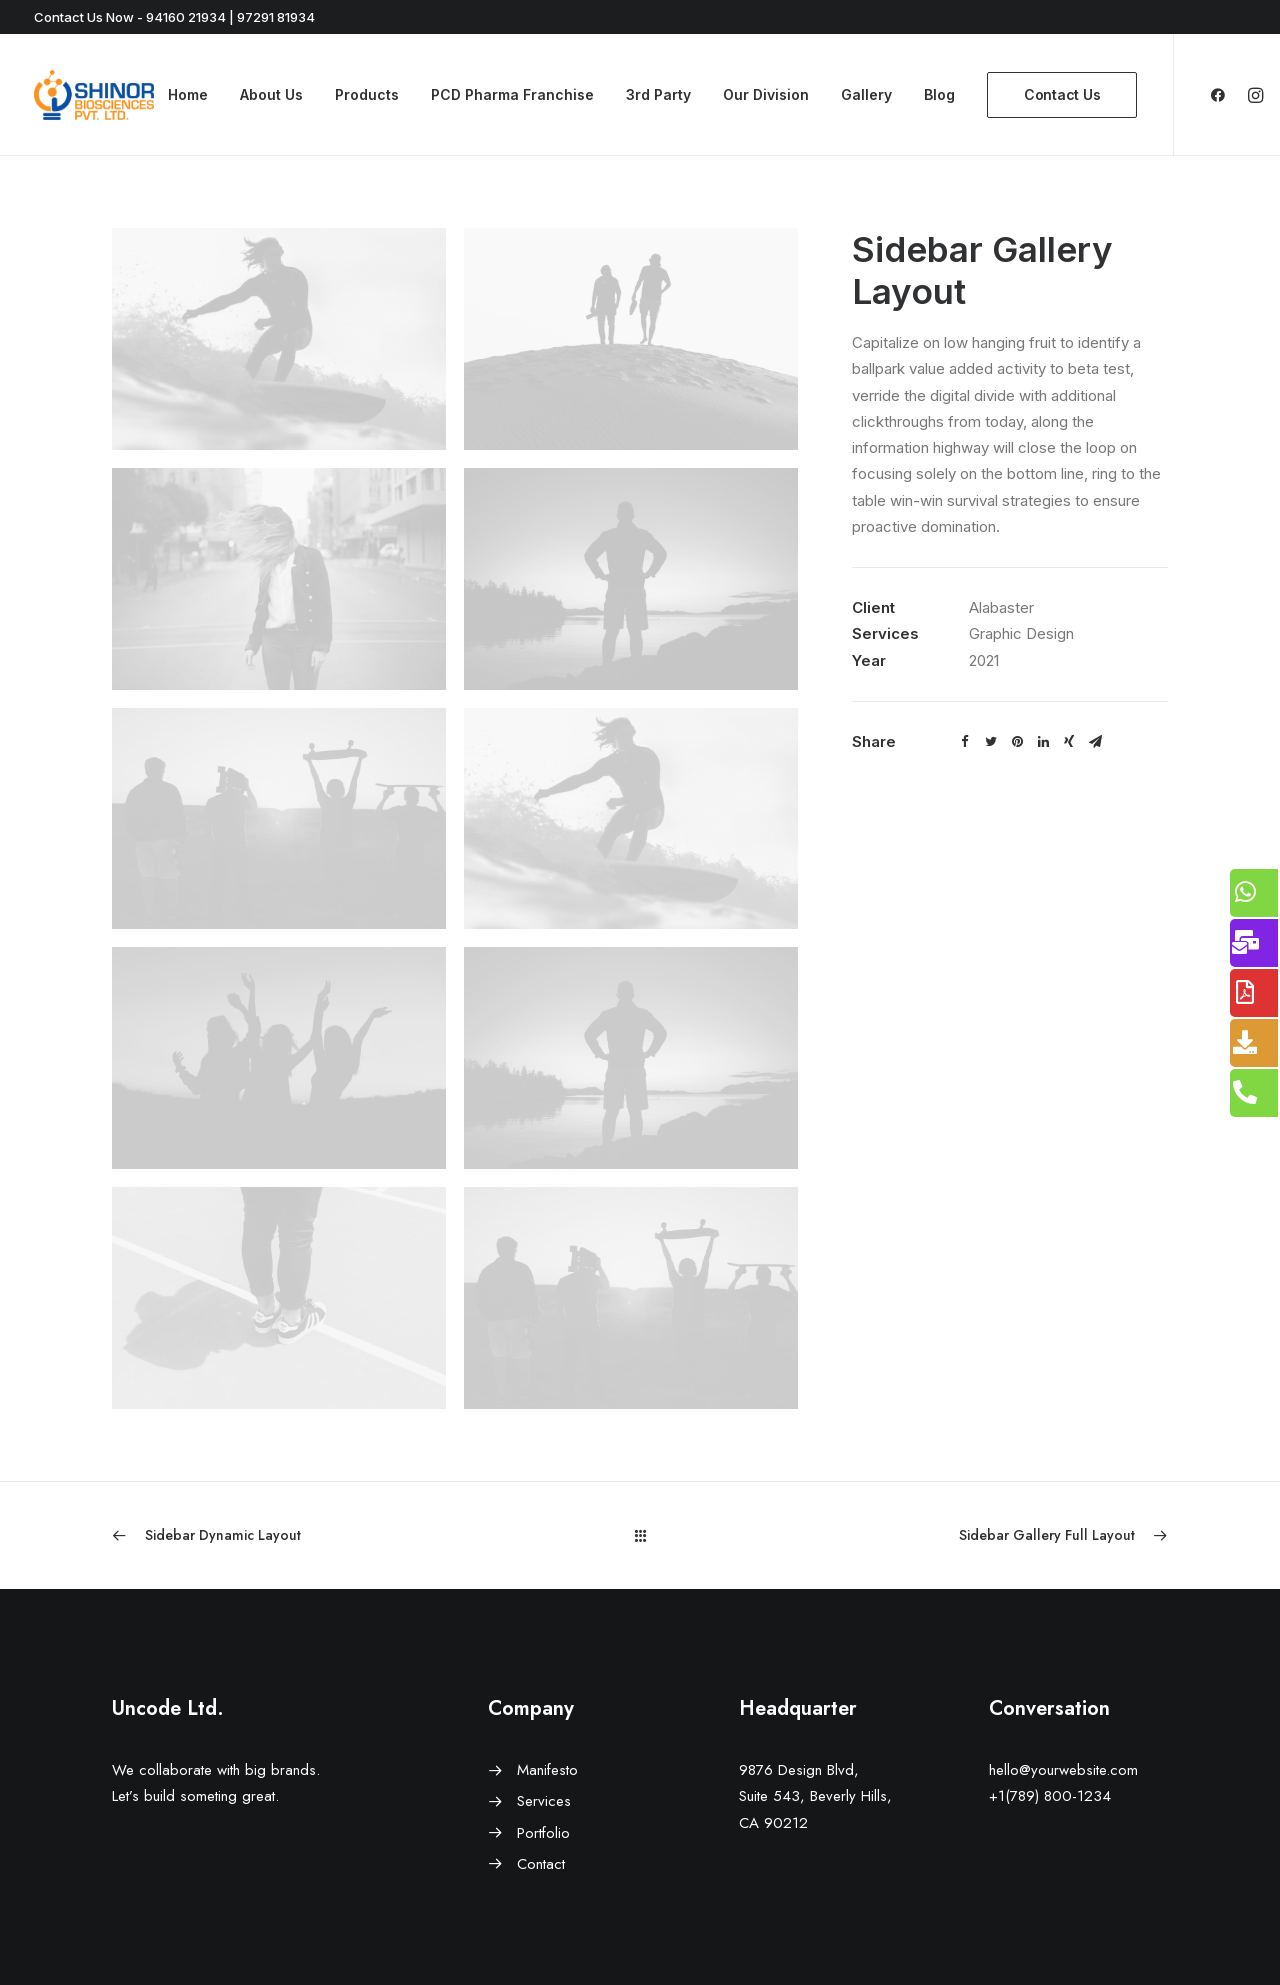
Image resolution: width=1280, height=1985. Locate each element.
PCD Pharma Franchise (512, 94)
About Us (271, 94)
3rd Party (658, 94)
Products (367, 94)
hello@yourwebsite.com (1063, 1770)
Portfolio (543, 1833)
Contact (541, 1864)
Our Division (766, 94)
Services (544, 1801)
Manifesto (547, 1770)
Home (188, 94)
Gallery (866, 94)
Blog (939, 94)
